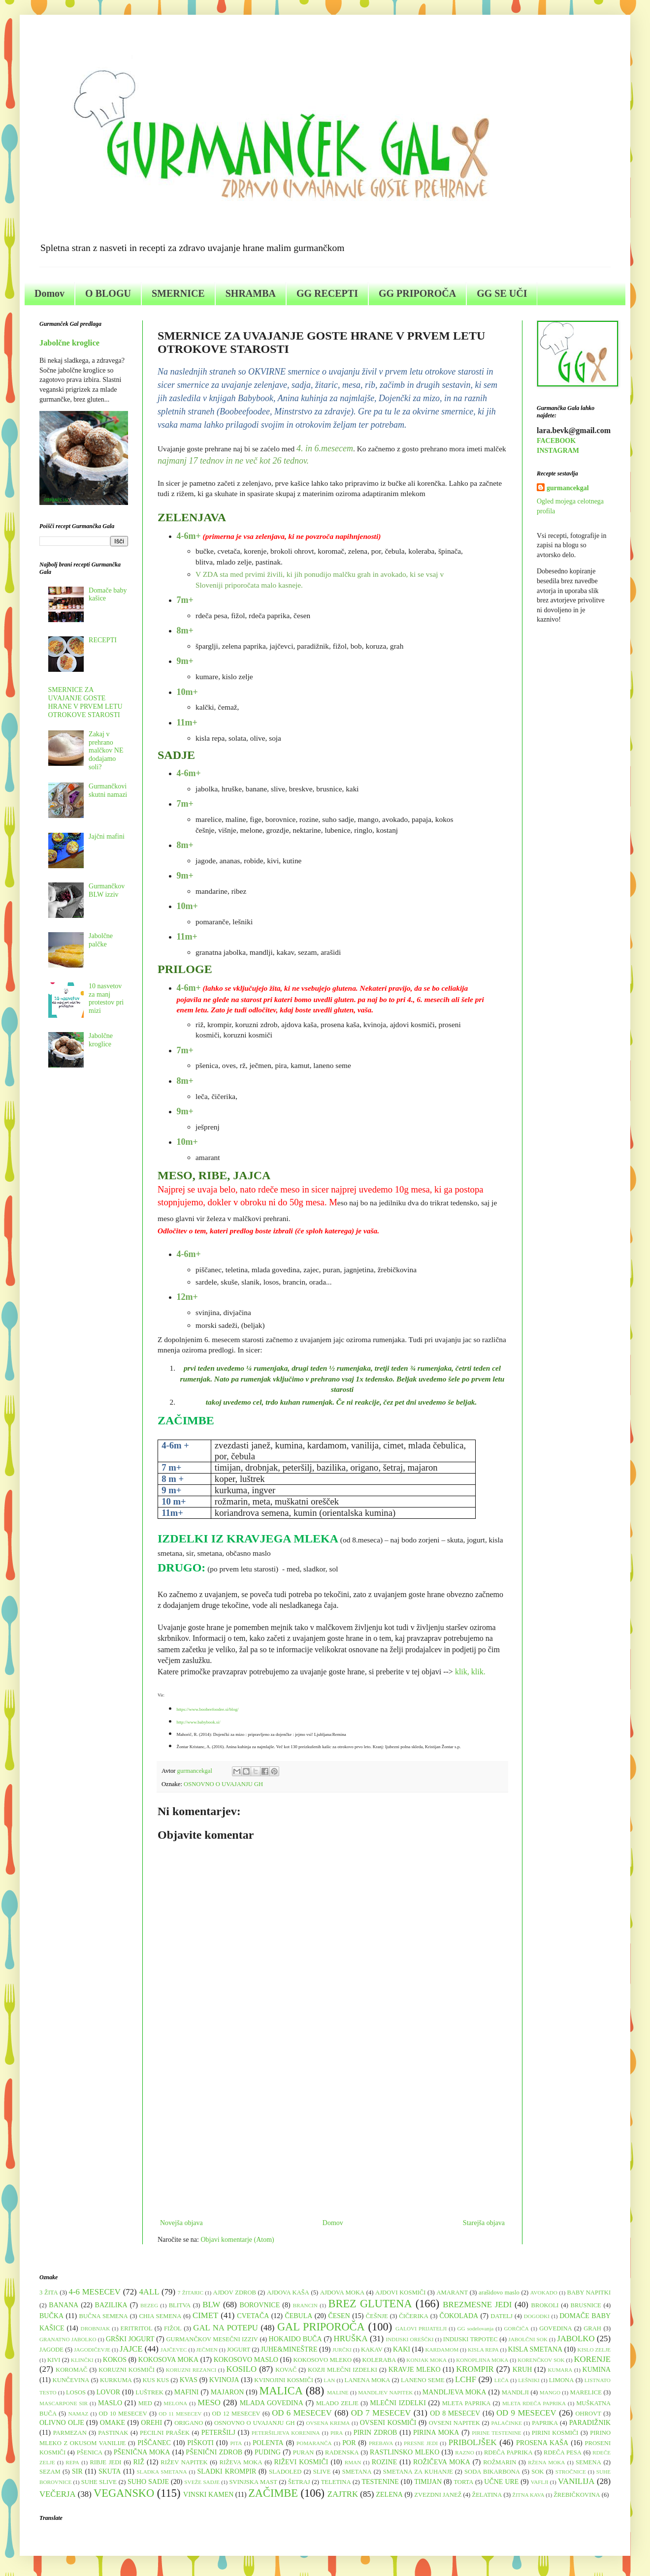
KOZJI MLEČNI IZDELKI (342, 2369)
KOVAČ (285, 2369)
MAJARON (227, 2392)
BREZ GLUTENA (370, 2303)
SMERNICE (178, 293)
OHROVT (588, 2413)
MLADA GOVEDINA (271, 2403)
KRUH (522, 2369)
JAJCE (131, 2349)
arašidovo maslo (499, 2292)
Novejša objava (181, 2223)
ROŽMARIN (499, 2462)
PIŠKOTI (200, 2443)
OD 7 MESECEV (381, 2413)
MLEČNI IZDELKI (398, 2403)
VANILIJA (576, 2481)
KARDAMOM (441, 2350)
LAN (329, 2380)
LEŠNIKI (529, 2380)
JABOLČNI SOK (528, 2339)
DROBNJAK (95, 2328)
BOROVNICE (260, 2305)
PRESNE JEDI (421, 2443)
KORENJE (592, 2359)
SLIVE (322, 2471)
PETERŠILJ (218, 2432)
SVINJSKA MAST (253, 2482)
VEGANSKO (124, 2493)
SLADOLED (285, 2471)
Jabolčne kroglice (69, 342)
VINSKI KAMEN (208, 2494)
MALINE (338, 2392)
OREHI (151, 2422)
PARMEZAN (70, 2432)
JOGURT (239, 2349)
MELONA (175, 2403)
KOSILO (242, 2369)
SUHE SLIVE (99, 2482)
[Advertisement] (332, 2135)
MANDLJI (515, 2392)
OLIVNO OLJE (61, 2422)
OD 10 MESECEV (123, 2413)
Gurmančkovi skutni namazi (108, 790)
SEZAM (50, 2471)
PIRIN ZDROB (375, 2432)
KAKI (401, 2349)
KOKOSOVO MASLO (246, 2359)
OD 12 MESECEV (236, 2413)
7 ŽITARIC (190, 2292)
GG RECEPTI (327, 293)
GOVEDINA (555, 2328)
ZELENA (389, 2494)
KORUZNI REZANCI (191, 2370)
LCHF (465, 2379)
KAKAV (372, 2349)
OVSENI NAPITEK (454, 2422)
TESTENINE (379, 2481)
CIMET (205, 2315)
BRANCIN (305, 2305)
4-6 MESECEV (95, 2291)
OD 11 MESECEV (180, 2414)
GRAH (592, 2328)
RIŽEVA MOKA (241, 2462)
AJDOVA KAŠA (288, 2292)
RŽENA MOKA (546, 2462)
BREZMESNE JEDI (477, 2304)
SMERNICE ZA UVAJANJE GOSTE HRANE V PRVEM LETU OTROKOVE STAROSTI (85, 702)
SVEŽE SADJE (202, 2482)
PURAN (303, 2452)
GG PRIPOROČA (417, 293)
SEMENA (588, 2462)
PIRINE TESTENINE (496, 2433)
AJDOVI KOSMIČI (400, 2292)
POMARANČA (314, 2443)
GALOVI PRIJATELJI (421, 2328)
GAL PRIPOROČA (321, 2327)
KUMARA (560, 2370)
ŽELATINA (487, 2494)
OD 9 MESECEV (526, 2413)
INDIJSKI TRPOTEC (470, 2339)
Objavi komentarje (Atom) (237, 2239)
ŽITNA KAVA (528, 2495)
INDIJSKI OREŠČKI (410, 2339)
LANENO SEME (423, 2380)
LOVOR (108, 2392)
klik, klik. (471, 1671)
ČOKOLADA (459, 2316)
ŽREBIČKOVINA (576, 2494)
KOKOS (115, 2359)
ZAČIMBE (273, 2493)
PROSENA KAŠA (542, 2443)
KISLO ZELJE (594, 2350)
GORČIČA (516, 2328)
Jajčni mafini (107, 836)
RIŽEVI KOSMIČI (301, 2462)
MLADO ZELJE (337, 2403)
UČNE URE (501, 2481)
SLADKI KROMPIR (226, 2471)
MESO (209, 2402)
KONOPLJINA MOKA (482, 2360)
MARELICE (585, 2392)
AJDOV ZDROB (234, 2292)
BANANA (63, 2305)
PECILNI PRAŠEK (165, 2432)
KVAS (188, 2380)
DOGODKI (537, 2316)
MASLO (110, 2403)
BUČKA (51, 2316)
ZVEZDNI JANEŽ (437, 2494)
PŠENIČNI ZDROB (214, 2452)
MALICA (281, 2391)
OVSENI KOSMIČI (388, 2422)
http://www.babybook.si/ (199, 1722)
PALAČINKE (506, 2423)
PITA (236, 2443)
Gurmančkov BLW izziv (107, 890)
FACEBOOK (556, 440)
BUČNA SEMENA (103, 2316)
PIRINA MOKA (436, 2432)
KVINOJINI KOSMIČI (283, 2380)
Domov (49, 293)
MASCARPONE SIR (63, 2403)
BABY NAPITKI (589, 2292)
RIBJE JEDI (105, 2462)
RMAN (353, 2462)
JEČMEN (207, 2350)
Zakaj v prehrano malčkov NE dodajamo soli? (106, 750)
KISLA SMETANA (535, 2349)
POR (349, 2443)
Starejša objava (484, 2223)
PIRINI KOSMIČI (555, 2432)
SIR (77, 2471)
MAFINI (186, 2392)
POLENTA (268, 2443)
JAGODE (51, 2349)
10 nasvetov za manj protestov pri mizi (106, 998)
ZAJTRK (342, 2494)
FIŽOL (173, 2328)
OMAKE (112, 2422)
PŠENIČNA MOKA (142, 2452)
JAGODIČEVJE (92, 2350)
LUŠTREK (149, 2392)
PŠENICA (89, 2452)
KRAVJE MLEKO (415, 2369)
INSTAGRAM (558, 450)
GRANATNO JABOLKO (68, 2339)
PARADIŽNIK (590, 2422)
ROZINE (384, 2462)
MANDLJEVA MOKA (454, 2392)
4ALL (149, 2291)
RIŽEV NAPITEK (184, 2462)
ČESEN (339, 2316)
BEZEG (149, 2305)
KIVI (54, 2359)
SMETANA (357, 2471)
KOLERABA (379, 2359)
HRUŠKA (351, 2338)
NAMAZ (78, 2414)
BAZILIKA (111, 2305)
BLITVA (180, 2305)
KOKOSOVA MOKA (168, 2359)
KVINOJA (224, 2380)
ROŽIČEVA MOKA (441, 2462)
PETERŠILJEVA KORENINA (286, 2433)
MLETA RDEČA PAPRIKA (534, 2403)
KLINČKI (82, 2360)
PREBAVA (381, 2443)
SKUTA (109, 2471)
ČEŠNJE (377, 2316)
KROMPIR (474, 2369)
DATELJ (501, 2316)
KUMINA (597, 2369)
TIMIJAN (428, 2481)
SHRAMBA (251, 293)
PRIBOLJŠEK (473, 2442)
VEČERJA (57, 2494)
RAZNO (464, 2452)
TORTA (463, 2482)
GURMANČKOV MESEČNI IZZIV (212, 2339)
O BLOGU (108, 293)
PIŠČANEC (154, 2443)
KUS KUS (155, 2380)
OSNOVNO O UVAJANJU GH (223, 1784)
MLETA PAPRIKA (466, 2403)
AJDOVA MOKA (342, 2292)
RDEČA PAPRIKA (508, 2452)
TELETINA (336, 2482)
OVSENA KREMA (328, 2423)
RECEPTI (103, 640)
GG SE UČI (502, 293)
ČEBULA (298, 2316)
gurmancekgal (568, 488)
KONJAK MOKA (426, 2360)
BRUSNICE (586, 2305)
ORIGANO (188, 2422)
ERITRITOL (137, 2328)
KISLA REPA (483, 2350)
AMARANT (452, 2292)
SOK (537, 2471)
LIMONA (561, 2380)
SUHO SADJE (148, 2481)
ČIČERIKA (413, 2316)
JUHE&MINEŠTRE (288, 2349)
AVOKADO (543, 2292)
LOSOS (76, 2392)
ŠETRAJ (299, 2482)
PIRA (336, 2433)
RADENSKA (342, 2452)
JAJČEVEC (174, 2350)
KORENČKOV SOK (541, 2360)
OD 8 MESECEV (455, 2413)
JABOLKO (575, 2338)
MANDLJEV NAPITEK (385, 2392)
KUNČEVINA (71, 2380)
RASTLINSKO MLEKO (404, 2452)
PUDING (268, 2452)
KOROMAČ (71, 2369)
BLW (211, 2304)
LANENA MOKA (367, 2380)
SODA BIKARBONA (492, 2471)
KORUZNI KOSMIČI (126, 2369)
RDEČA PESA (563, 2452)
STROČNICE (570, 2472)
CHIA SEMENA (160, 2316)
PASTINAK (113, 2432)
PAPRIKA (545, 2422)
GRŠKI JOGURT (130, 2339)
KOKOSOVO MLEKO (322, 2359)
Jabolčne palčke (101, 940)
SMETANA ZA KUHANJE (418, 2471)
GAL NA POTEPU (225, 2327)
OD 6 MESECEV (302, 2413)
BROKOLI (545, 2305)
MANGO (550, 2392)
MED (145, 2403)
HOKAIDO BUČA (295, 2339)
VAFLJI (540, 2482)
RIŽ (138, 2462)
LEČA (501, 2380)
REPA (72, 2462)
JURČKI (342, 2350)
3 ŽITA (48, 2292)
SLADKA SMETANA (162, 2472)
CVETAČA (253, 2316)
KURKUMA (116, 2380)
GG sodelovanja (475, 2328)
